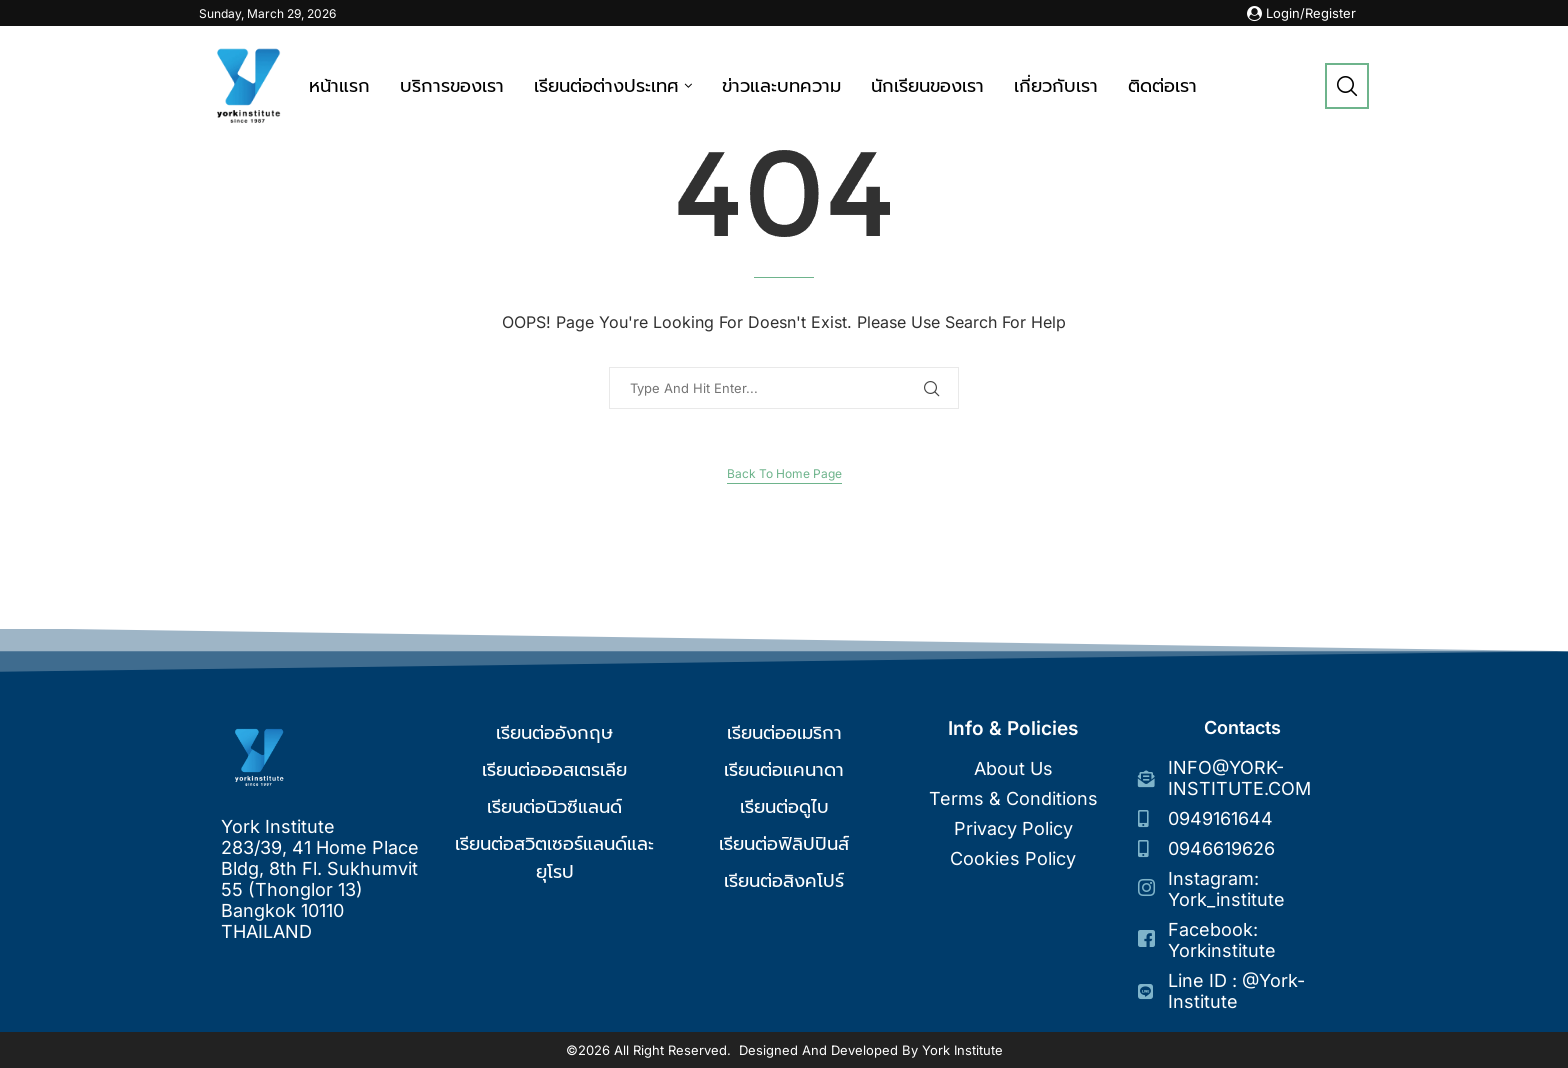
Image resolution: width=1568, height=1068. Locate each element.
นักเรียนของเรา (927, 85)
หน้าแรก (339, 85)
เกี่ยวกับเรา (1056, 85)
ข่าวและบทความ (781, 85)
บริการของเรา (452, 85)
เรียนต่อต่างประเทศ (606, 85)
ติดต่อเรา (1162, 85)
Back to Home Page (784, 473)
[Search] (1347, 86)
